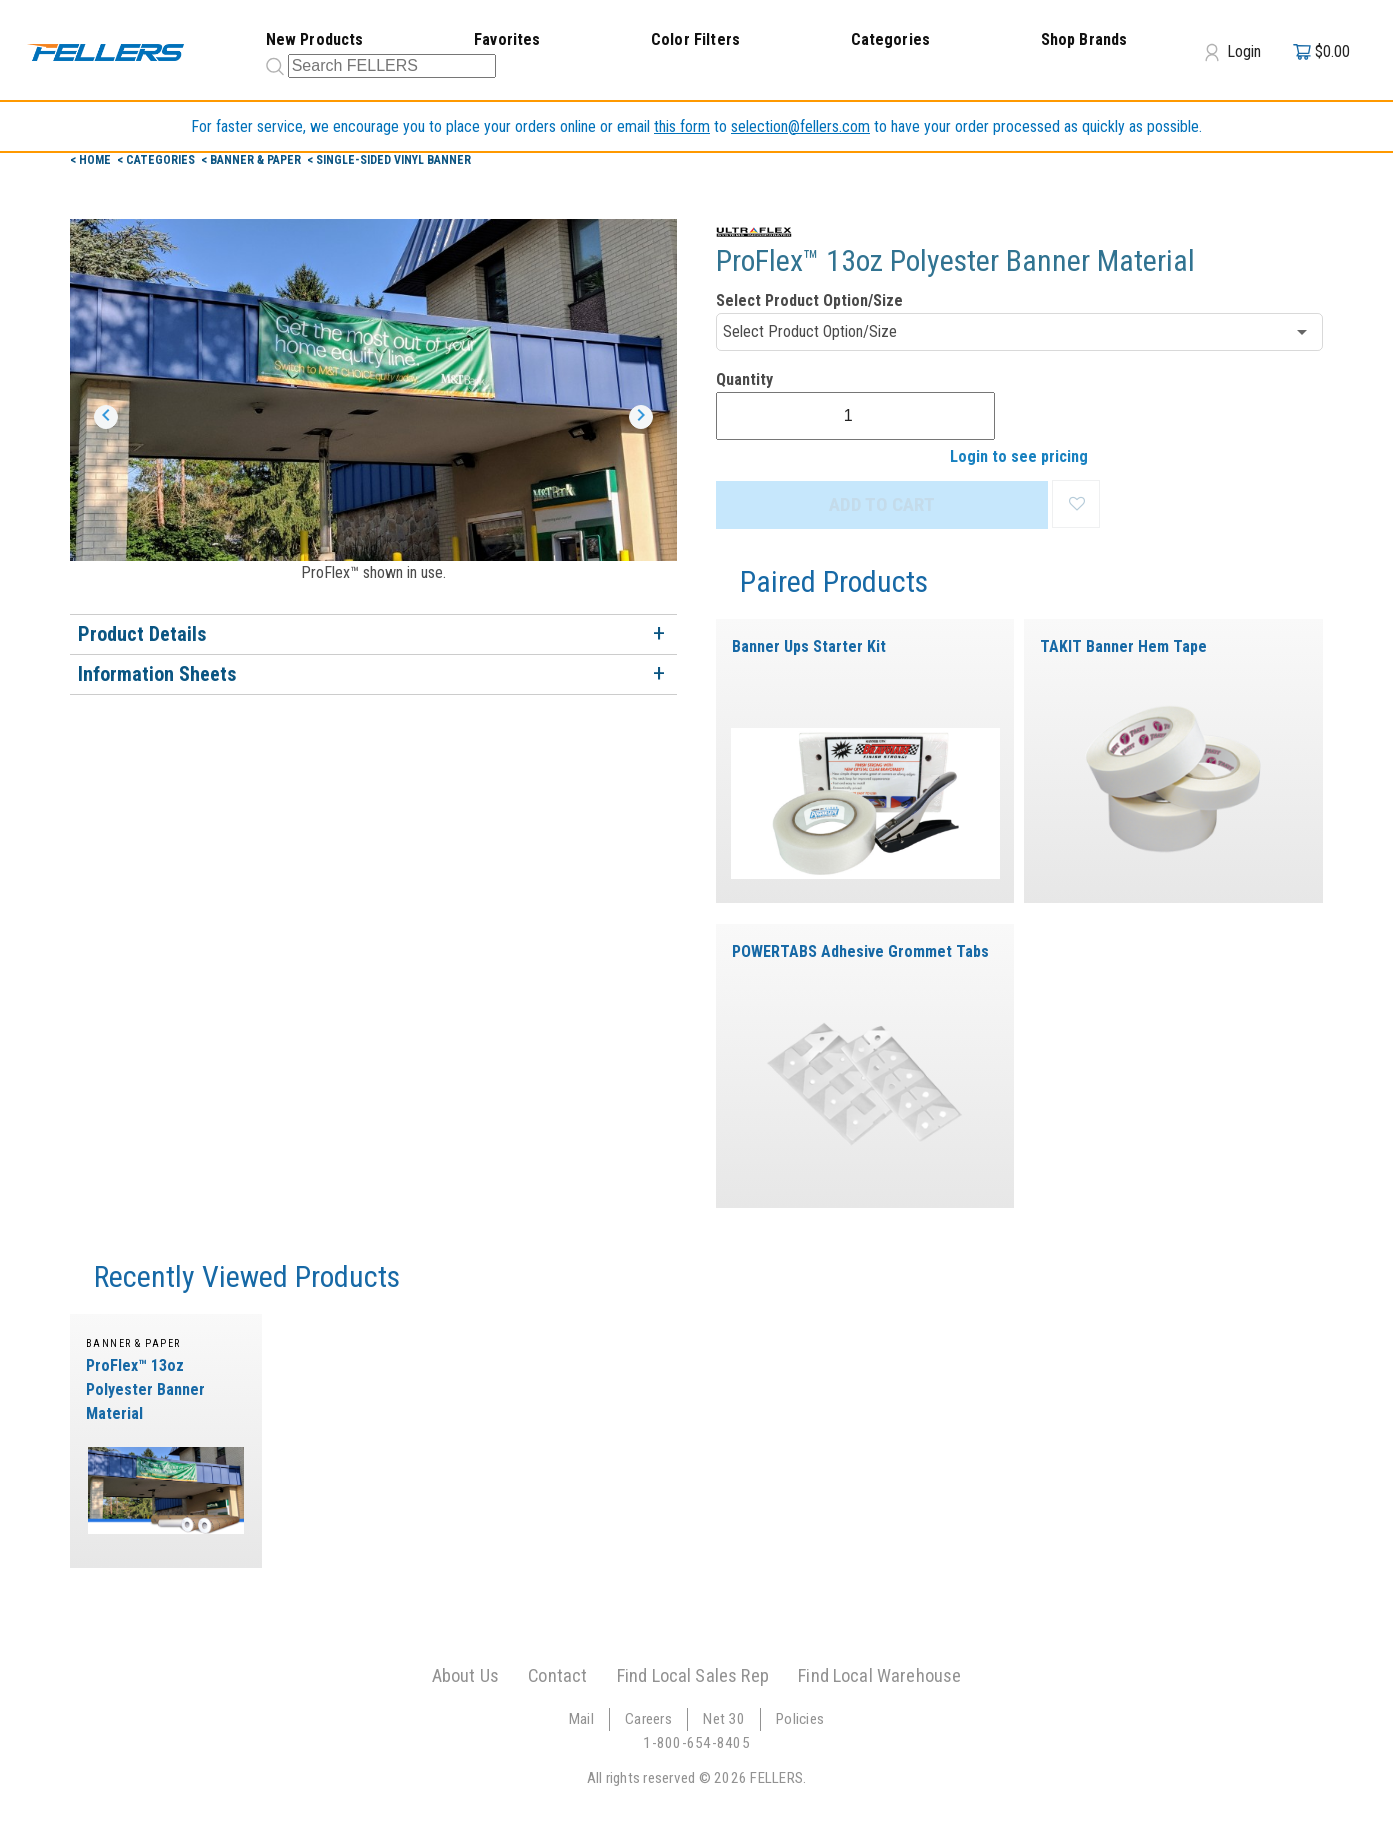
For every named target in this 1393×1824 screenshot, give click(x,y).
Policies (800, 1721)
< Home (92, 160)
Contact (557, 1677)
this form (682, 126)
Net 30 (724, 1721)
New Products (315, 39)
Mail (581, 1721)
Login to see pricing (1019, 456)
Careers (648, 1721)
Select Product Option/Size (809, 300)
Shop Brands (1084, 39)
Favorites (507, 39)
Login (1233, 52)
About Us (465, 1677)
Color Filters (695, 39)
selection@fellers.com (800, 126)
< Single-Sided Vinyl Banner (389, 160)
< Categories (157, 160)
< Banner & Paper (252, 160)
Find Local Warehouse (879, 1677)
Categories (891, 39)
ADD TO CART (882, 504)
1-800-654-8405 (696, 1745)
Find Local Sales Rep (693, 1677)
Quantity (744, 379)
